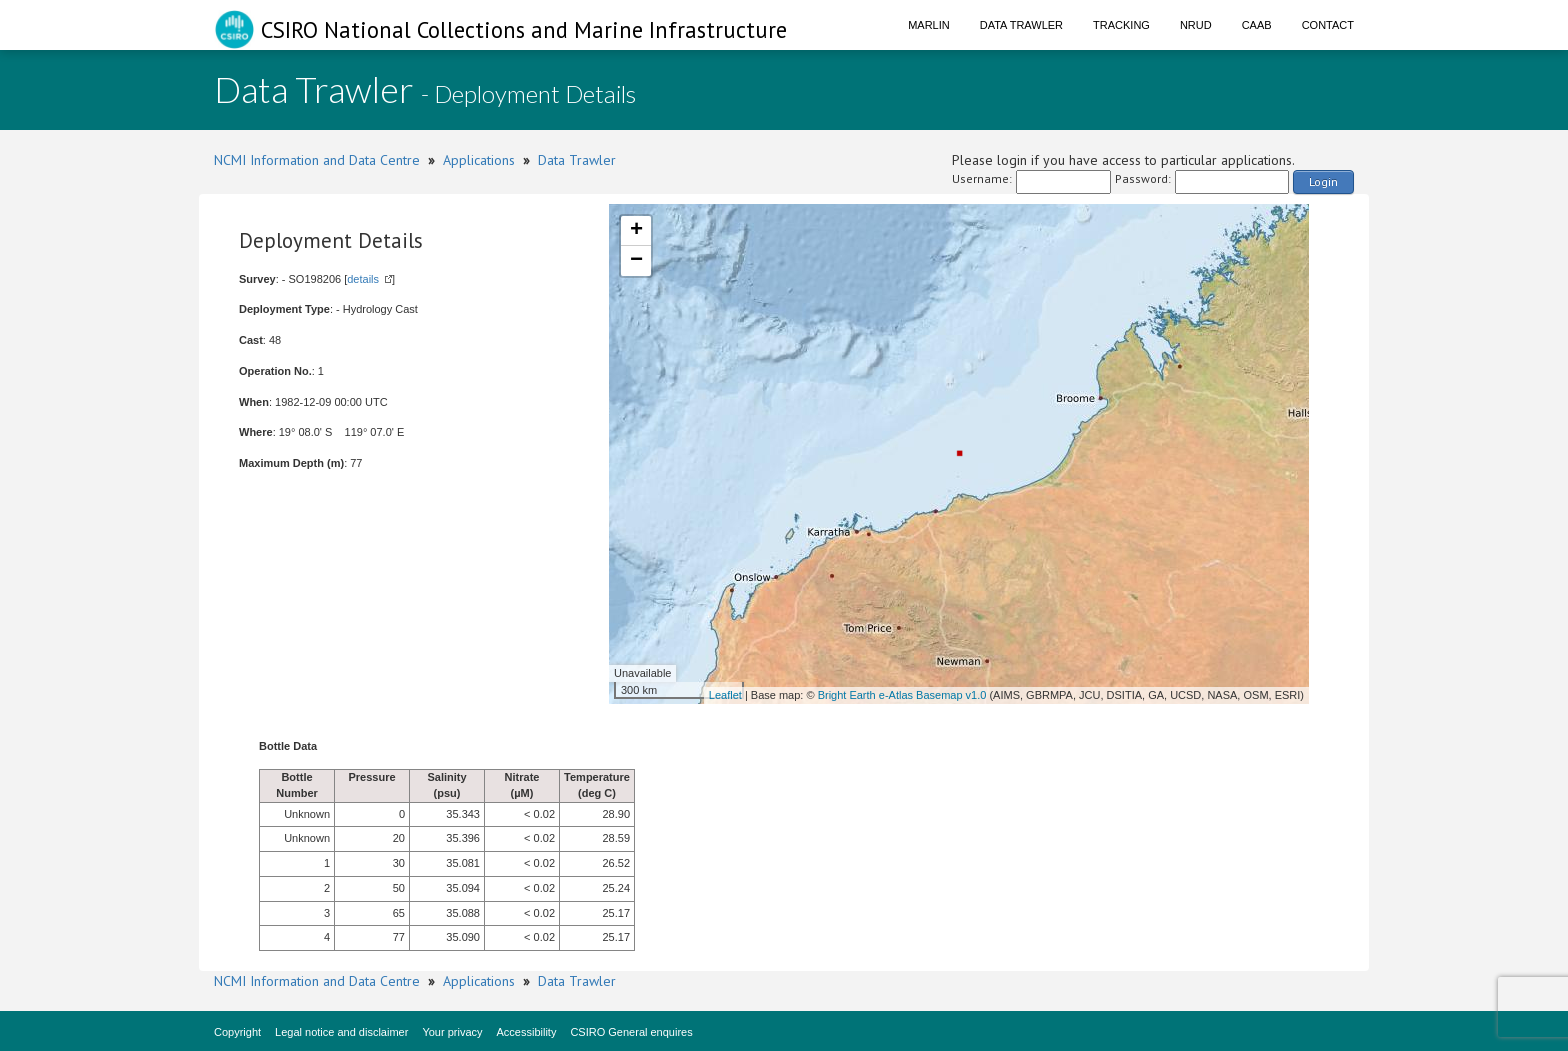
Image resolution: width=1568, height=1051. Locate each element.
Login (1323, 181)
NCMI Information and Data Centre (317, 160)
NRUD (1196, 25)
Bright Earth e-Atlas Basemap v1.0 (902, 695)
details (363, 279)
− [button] (636, 261)
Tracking (1121, 25)
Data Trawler (1021, 25)
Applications (479, 160)
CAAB (1257, 25)
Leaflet (725, 695)
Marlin (929, 25)
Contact (1328, 25)
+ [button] (636, 231)
